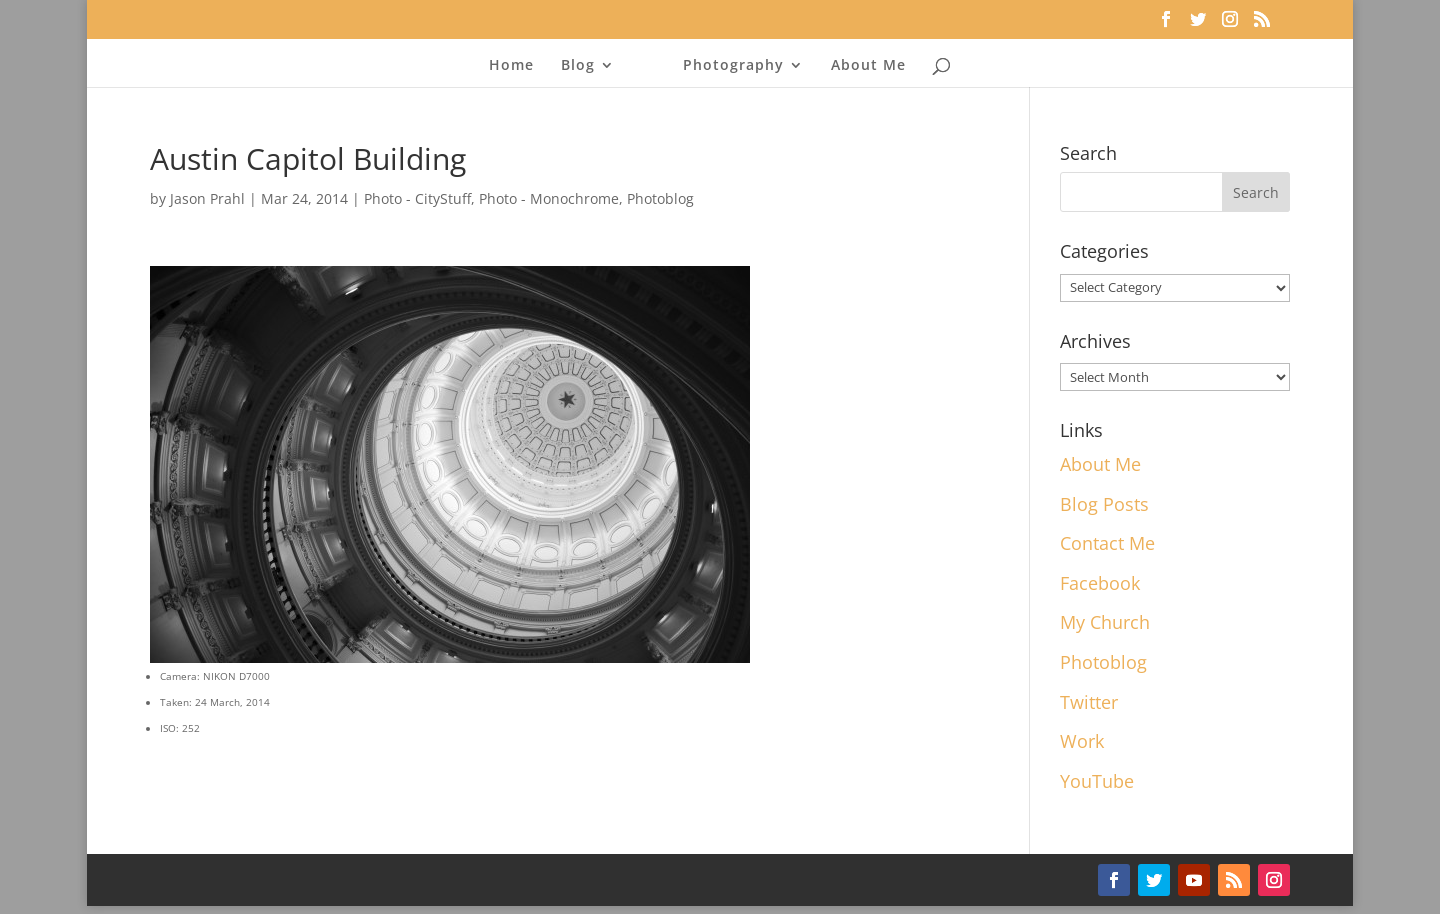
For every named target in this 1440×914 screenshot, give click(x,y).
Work (1082, 741)
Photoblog (660, 198)
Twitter (1089, 702)
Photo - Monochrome (549, 198)
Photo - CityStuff (417, 198)
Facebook (1100, 583)
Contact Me (1107, 543)
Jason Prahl (207, 198)
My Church (1105, 622)
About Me (868, 66)
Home (511, 66)
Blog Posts (1104, 504)
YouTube (1097, 781)
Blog (578, 66)
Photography (733, 66)
